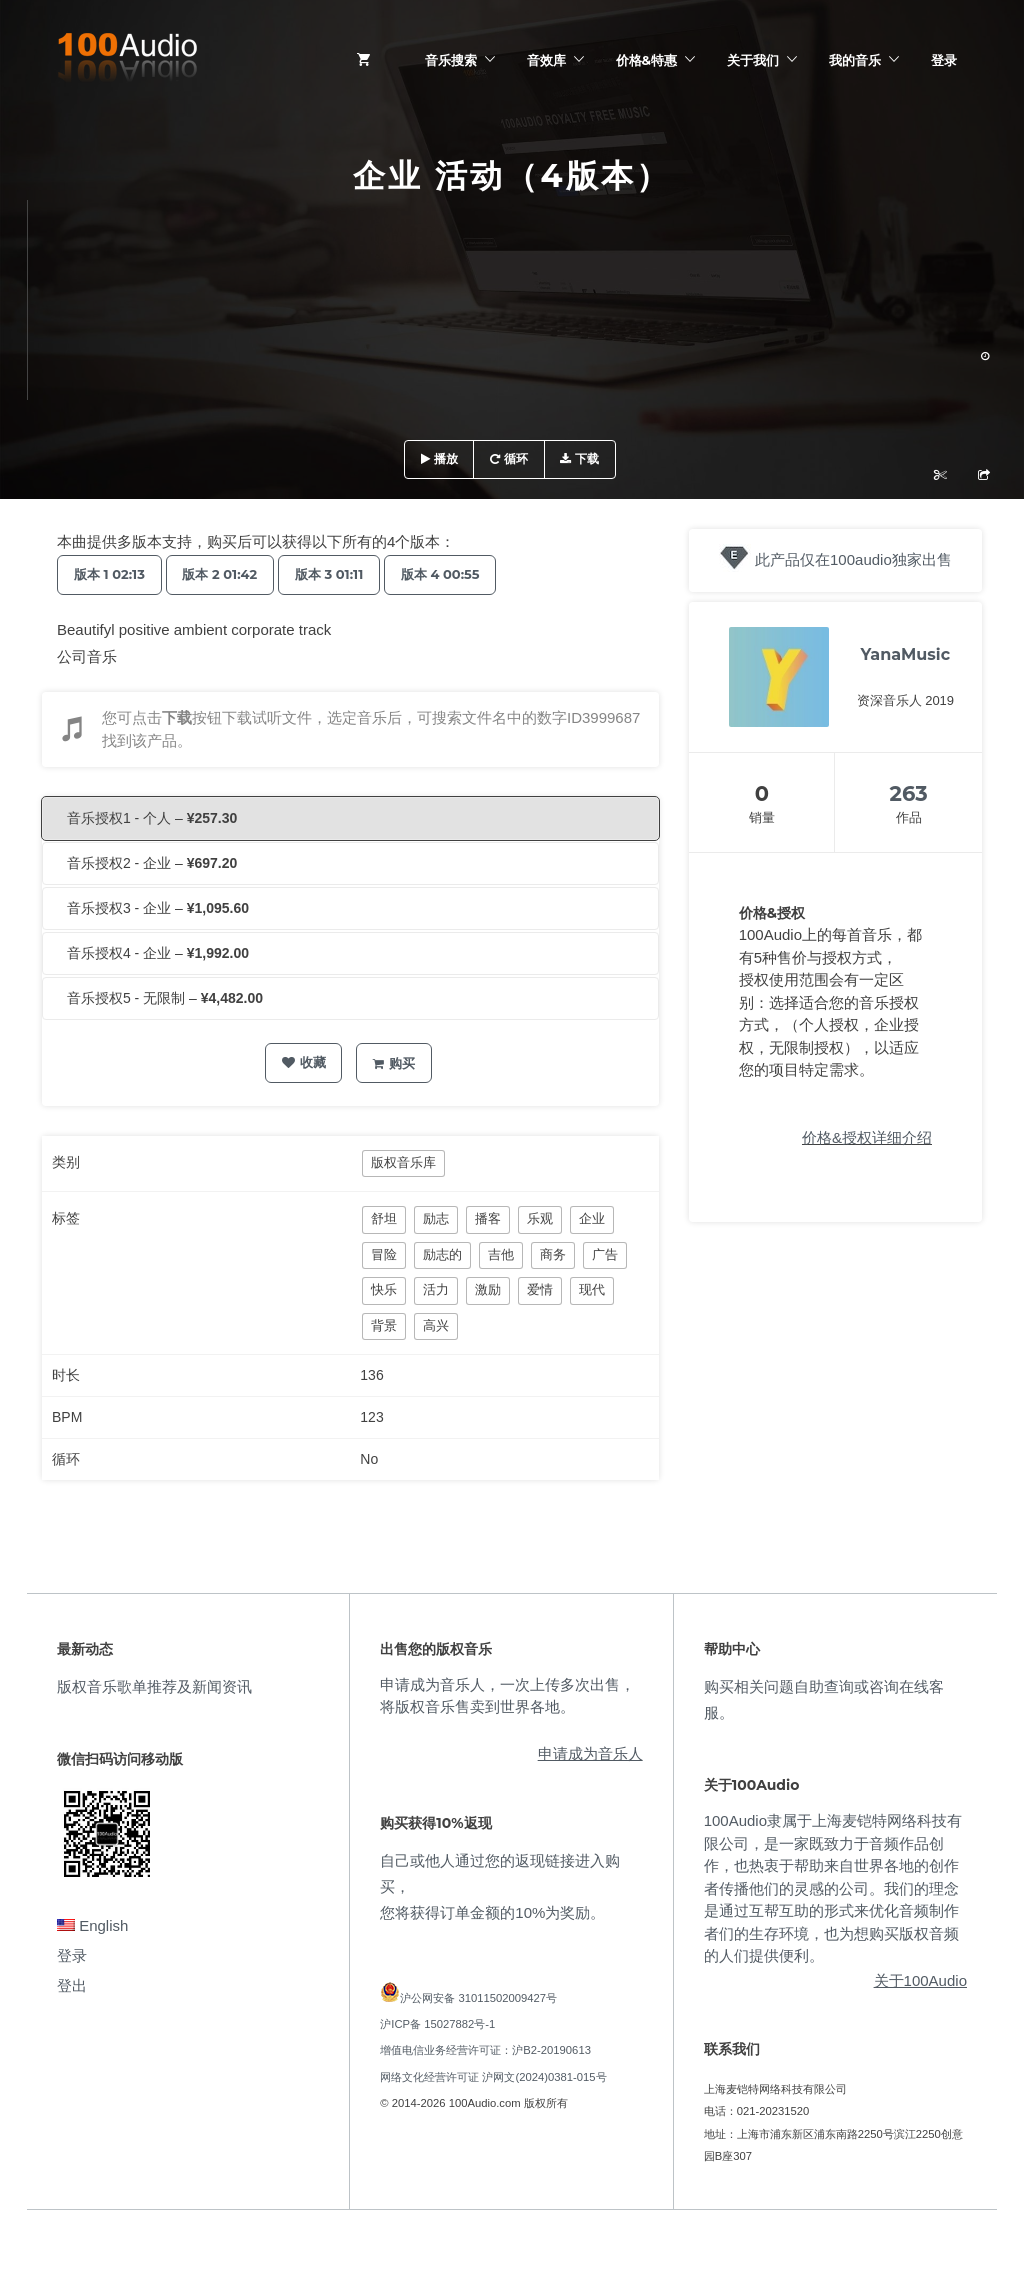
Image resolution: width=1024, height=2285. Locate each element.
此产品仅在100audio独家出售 (853, 559)
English (92, 1925)
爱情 (540, 1289)
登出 (72, 1985)
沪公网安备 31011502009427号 (478, 1998)
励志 (436, 1218)
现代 (592, 1289)
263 (909, 793)
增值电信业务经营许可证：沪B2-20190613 (485, 2050)
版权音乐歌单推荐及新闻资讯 (154, 1686)
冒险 (384, 1254)
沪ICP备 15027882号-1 (437, 2024)
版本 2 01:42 (232, 574)
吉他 (501, 1254)
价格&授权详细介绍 (867, 1137)
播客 (488, 1218)
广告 (605, 1254)
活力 (436, 1289)
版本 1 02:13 (113, 574)
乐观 (540, 1218)
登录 (944, 60)
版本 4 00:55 (470, 574)
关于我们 (753, 60)
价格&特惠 (646, 60)
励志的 (442, 1254)
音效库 (546, 60)
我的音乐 (855, 60)
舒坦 (384, 1218)
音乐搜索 (451, 60)
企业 (592, 1218)
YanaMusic (906, 654)
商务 (553, 1254)
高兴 (436, 1325)
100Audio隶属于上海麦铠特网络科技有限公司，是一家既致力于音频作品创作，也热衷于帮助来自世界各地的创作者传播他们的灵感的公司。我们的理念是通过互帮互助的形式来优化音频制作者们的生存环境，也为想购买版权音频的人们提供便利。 (833, 1888)
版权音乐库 (403, 1162)
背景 (384, 1325)
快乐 (384, 1289)
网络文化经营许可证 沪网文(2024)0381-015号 (493, 2077)
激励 (488, 1289)
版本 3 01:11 (350, 574)
